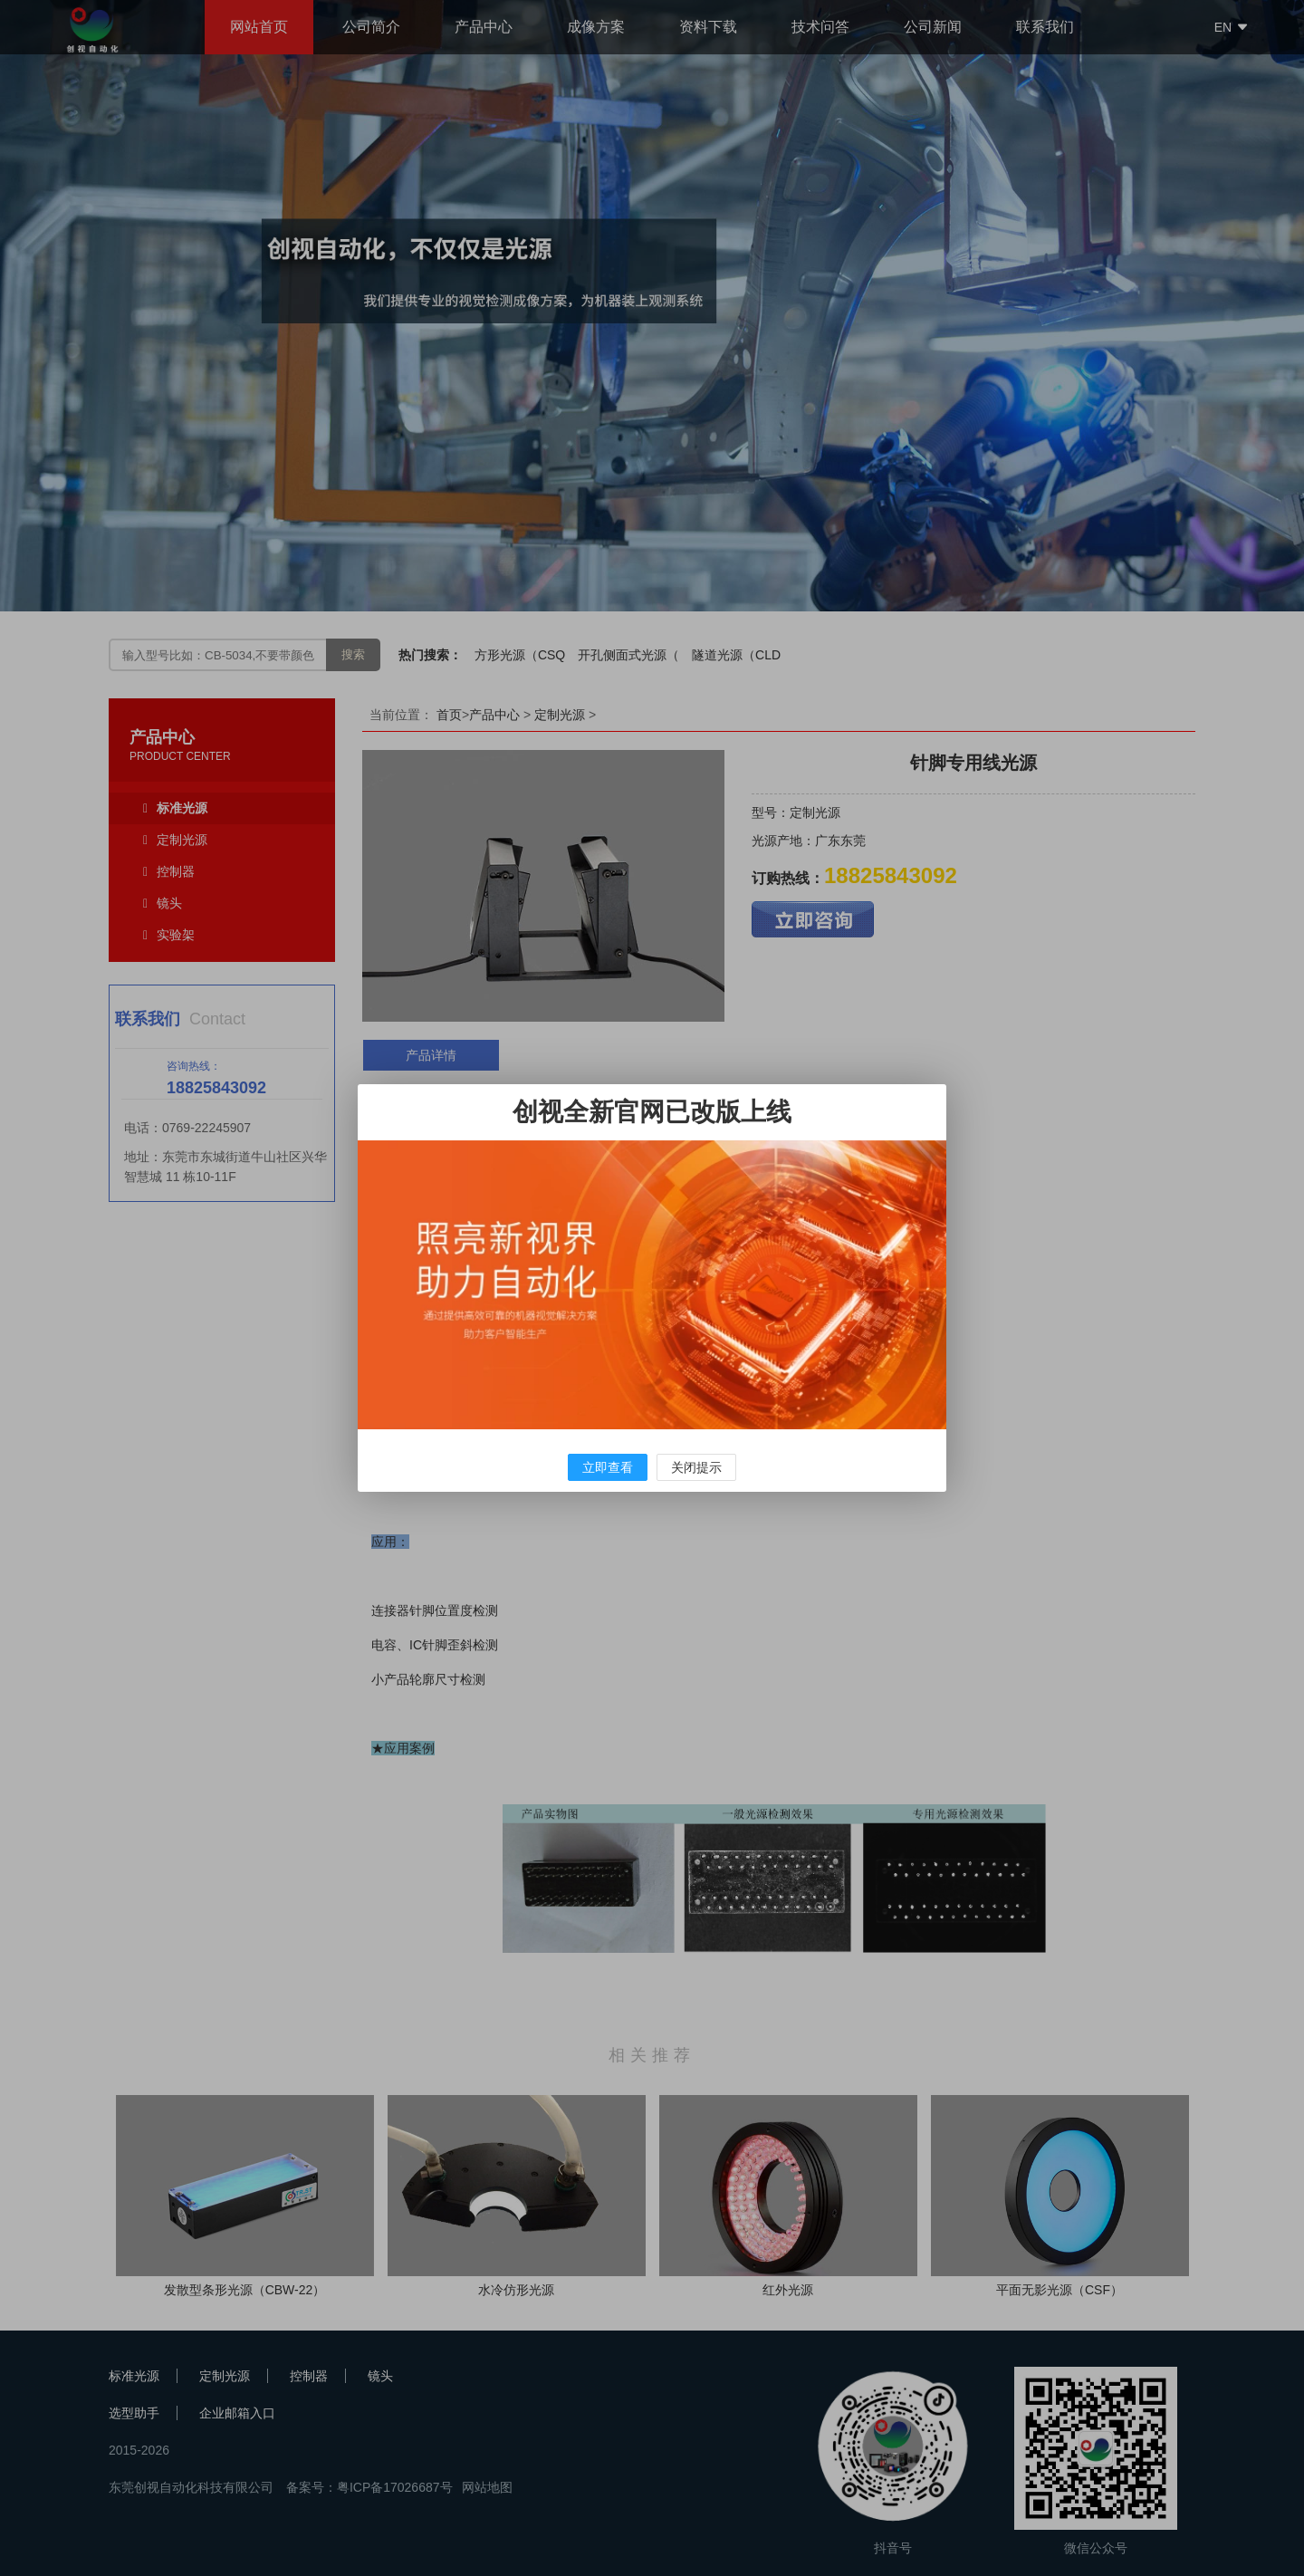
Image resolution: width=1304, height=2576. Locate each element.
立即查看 (607, 1467)
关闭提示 (696, 1467)
